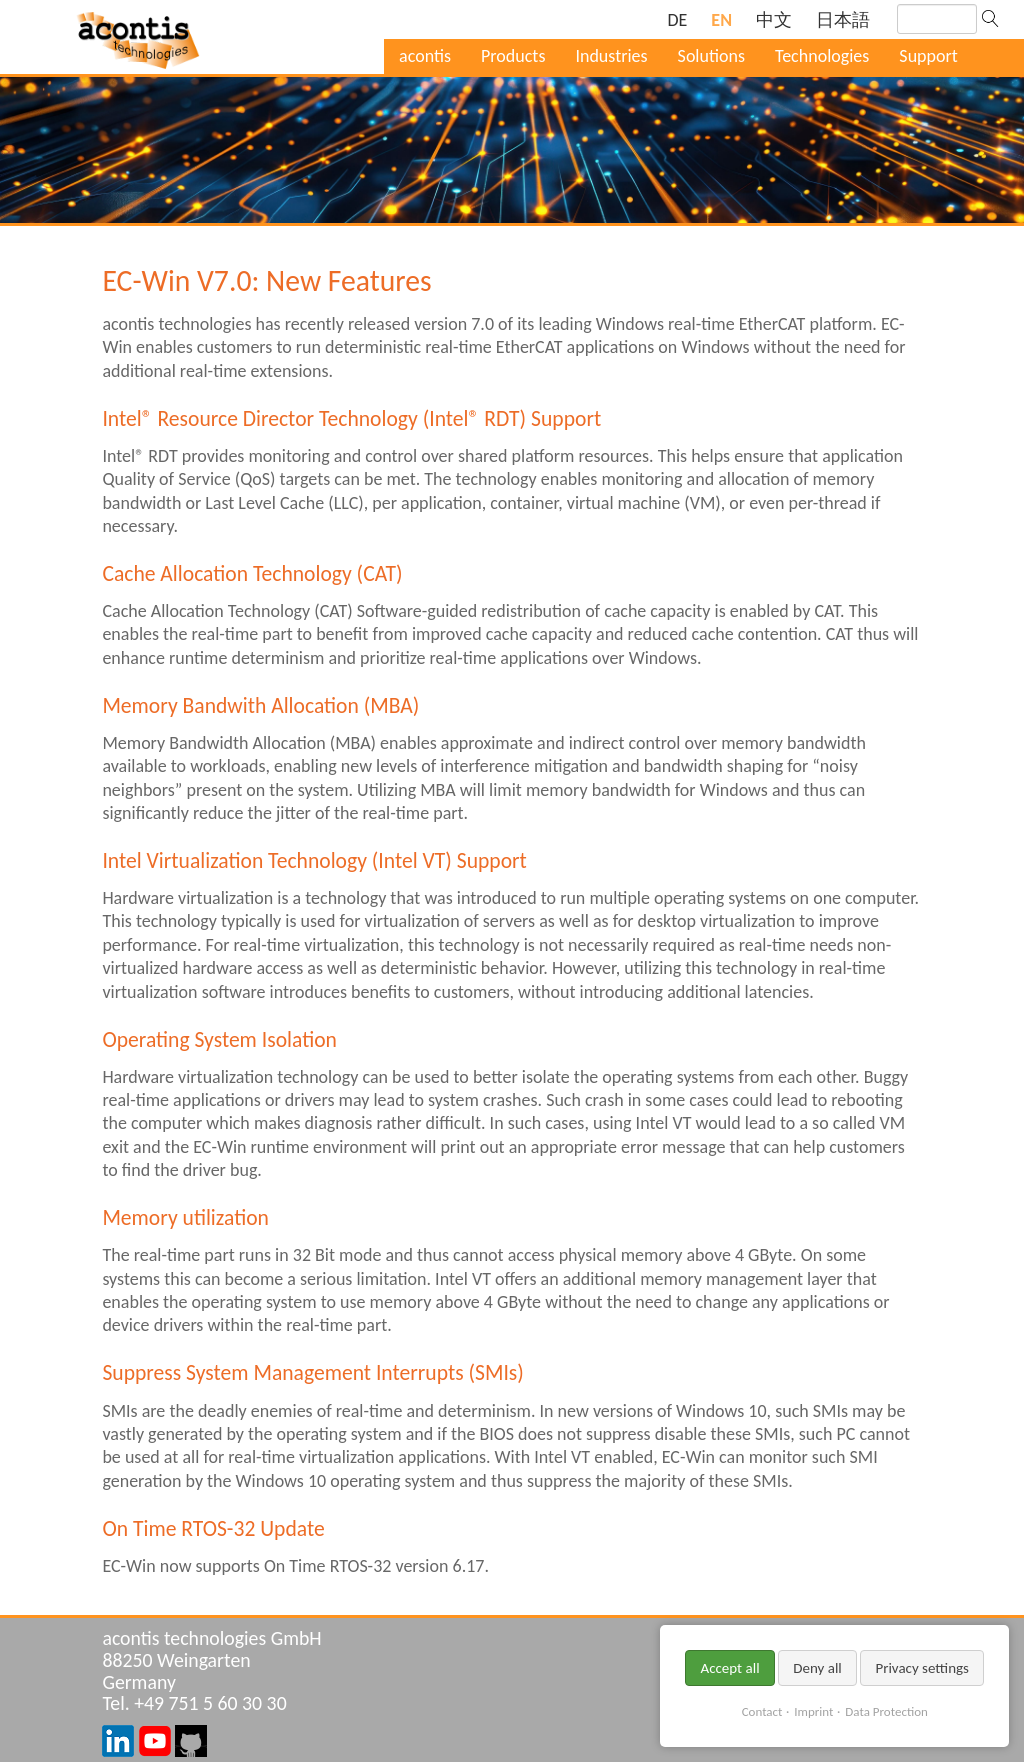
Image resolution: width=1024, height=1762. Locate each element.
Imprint (813, 1711)
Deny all (817, 1668)
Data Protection (886, 1711)
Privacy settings (922, 1668)
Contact (762, 1711)
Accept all (729, 1668)
